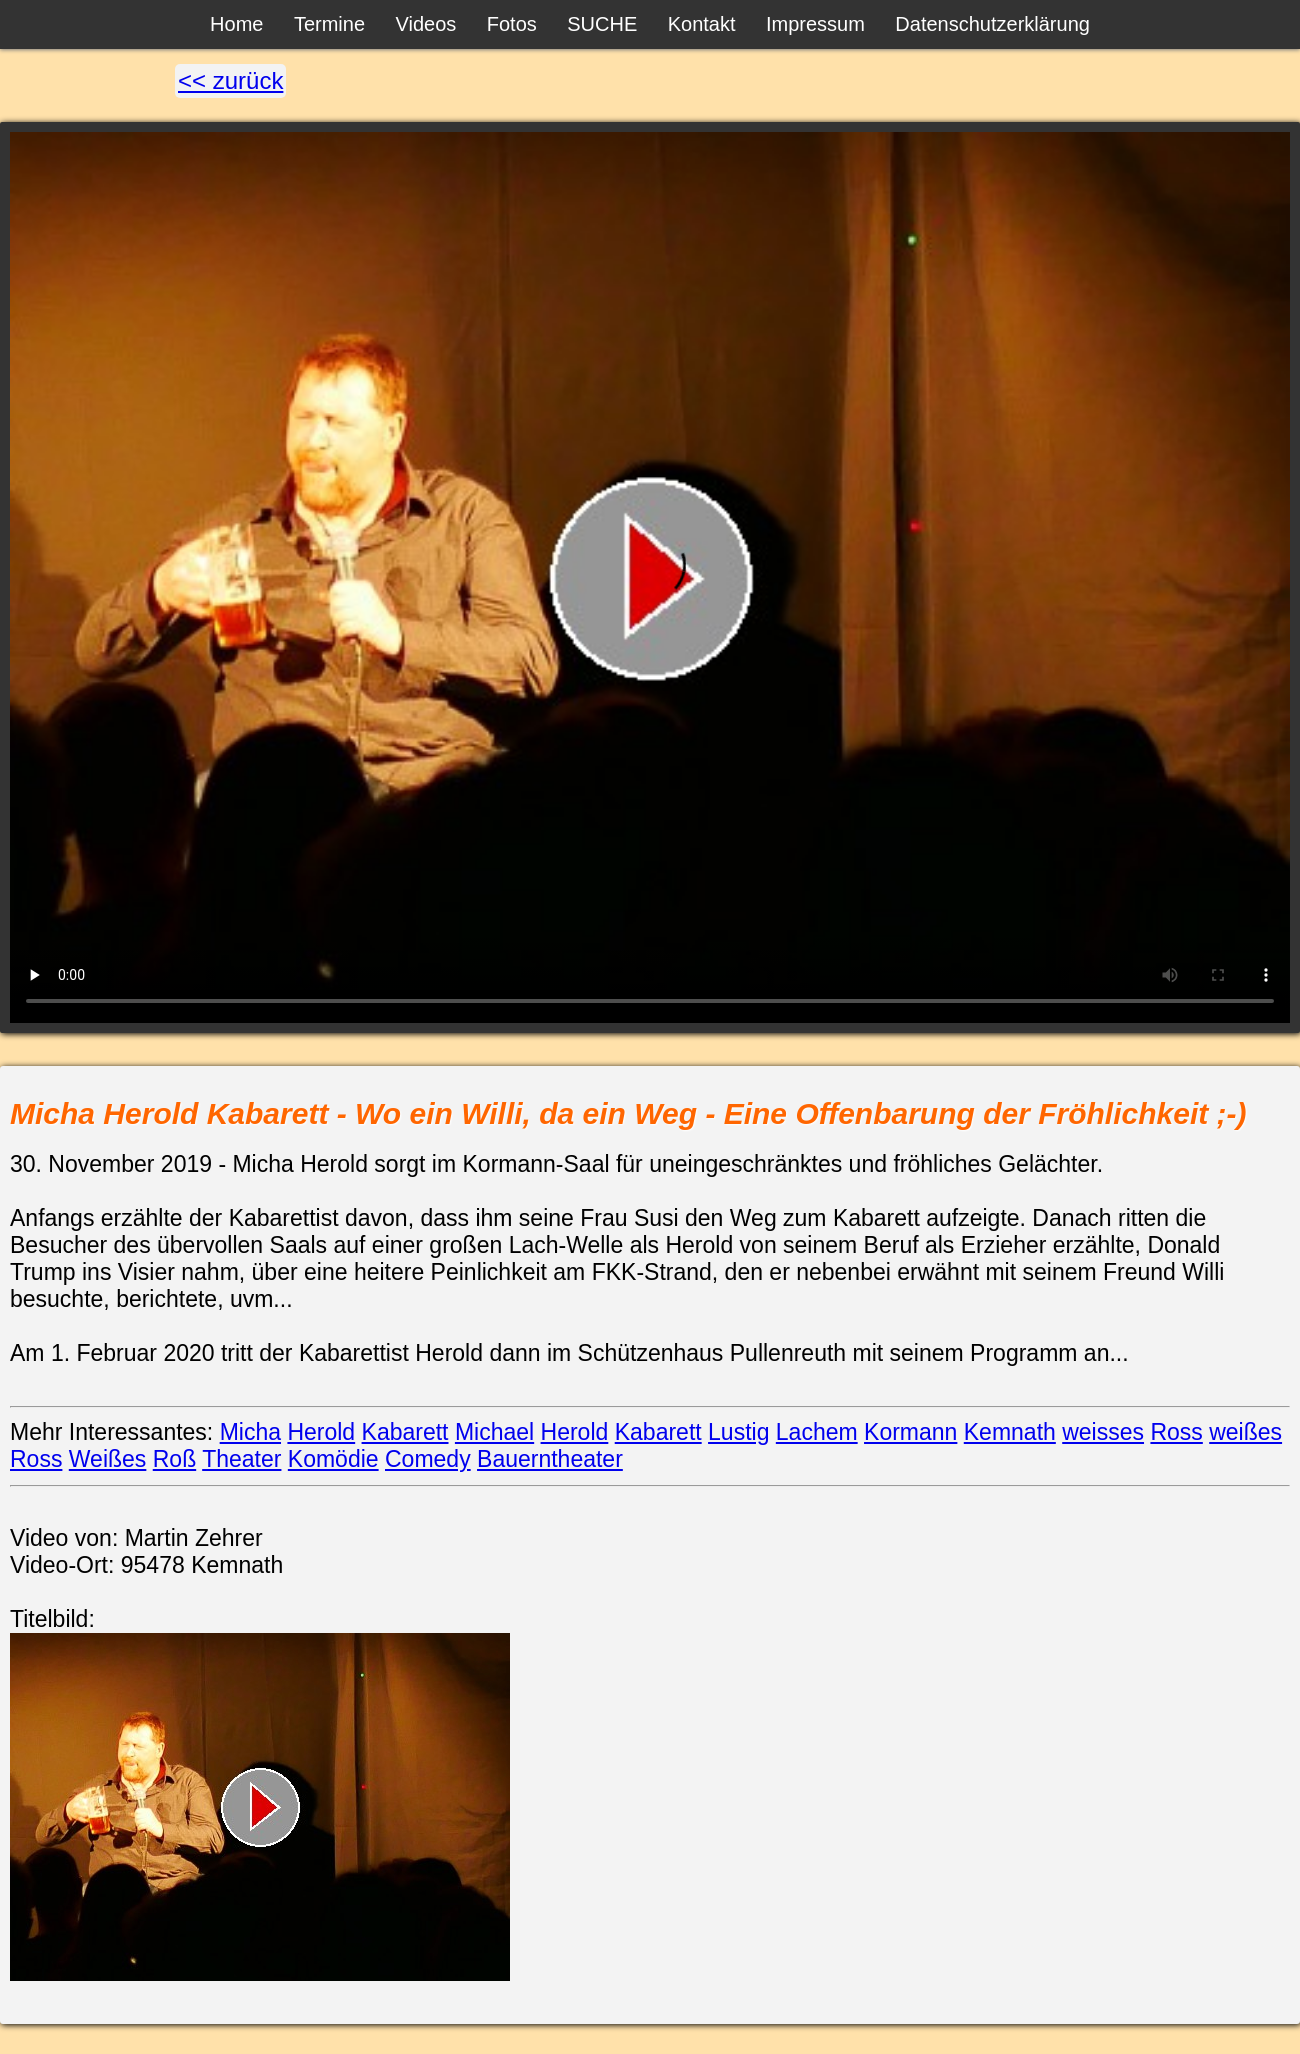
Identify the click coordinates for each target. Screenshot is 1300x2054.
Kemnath (1010, 1432)
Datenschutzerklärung (992, 24)
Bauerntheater (550, 1459)
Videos (426, 24)
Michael (494, 1432)
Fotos (512, 24)
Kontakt (702, 24)
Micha (250, 1432)
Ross (1176, 1432)
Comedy (428, 1459)
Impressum (815, 24)
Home (236, 24)
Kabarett (405, 1432)
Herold (321, 1432)
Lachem (817, 1432)
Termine (329, 24)
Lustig (738, 1432)
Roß (174, 1459)
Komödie (333, 1459)
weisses (1103, 1432)
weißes (1245, 1432)
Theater (241, 1459)
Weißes (108, 1459)
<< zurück (230, 80)
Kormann (910, 1432)
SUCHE (602, 24)
